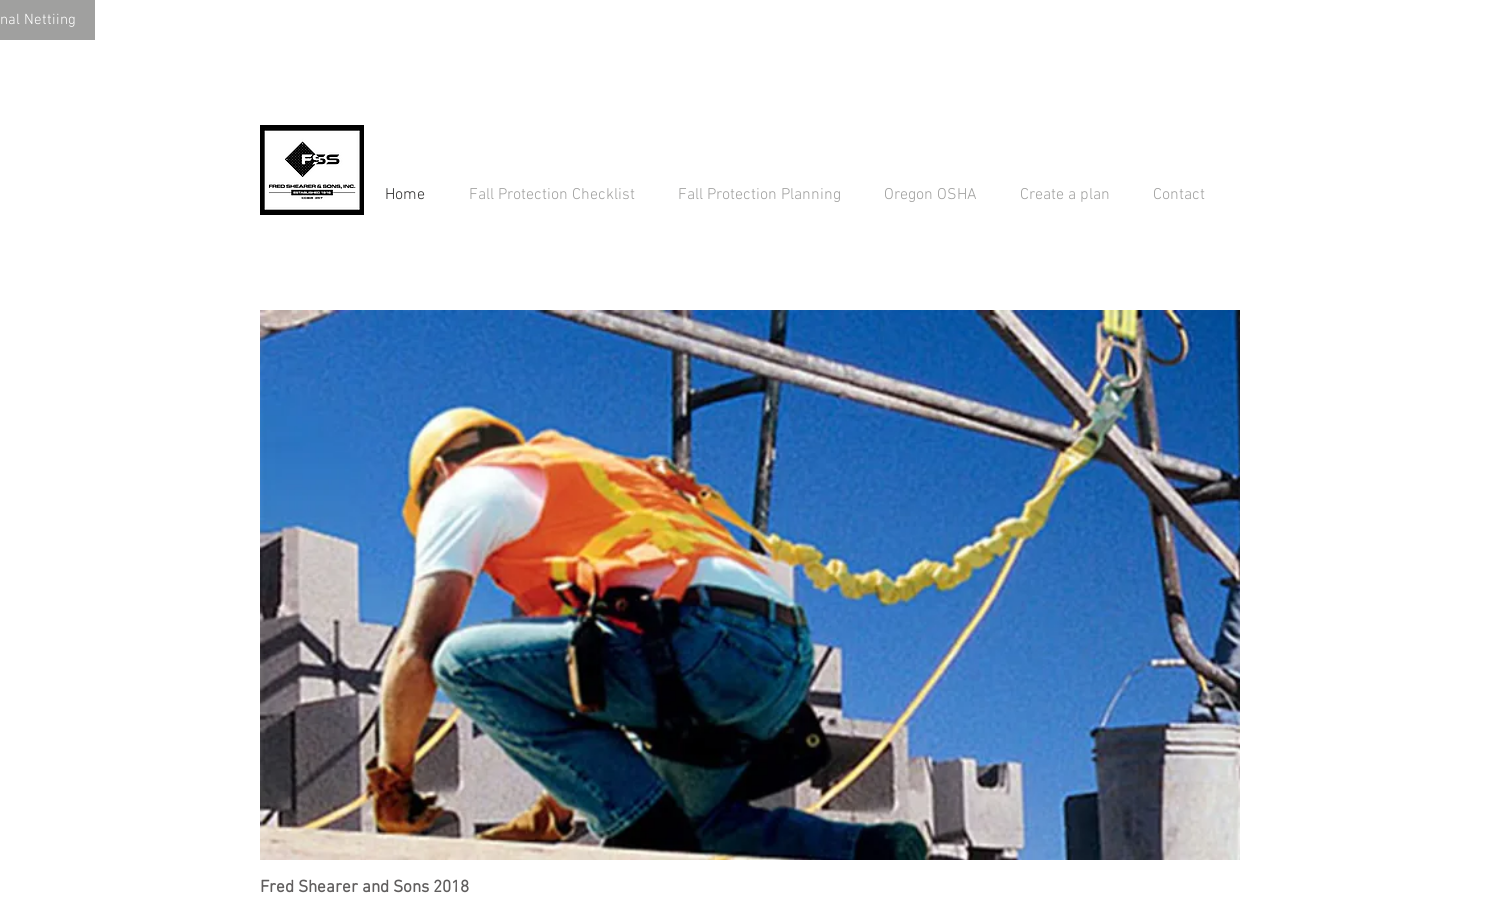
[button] (750, 585)
